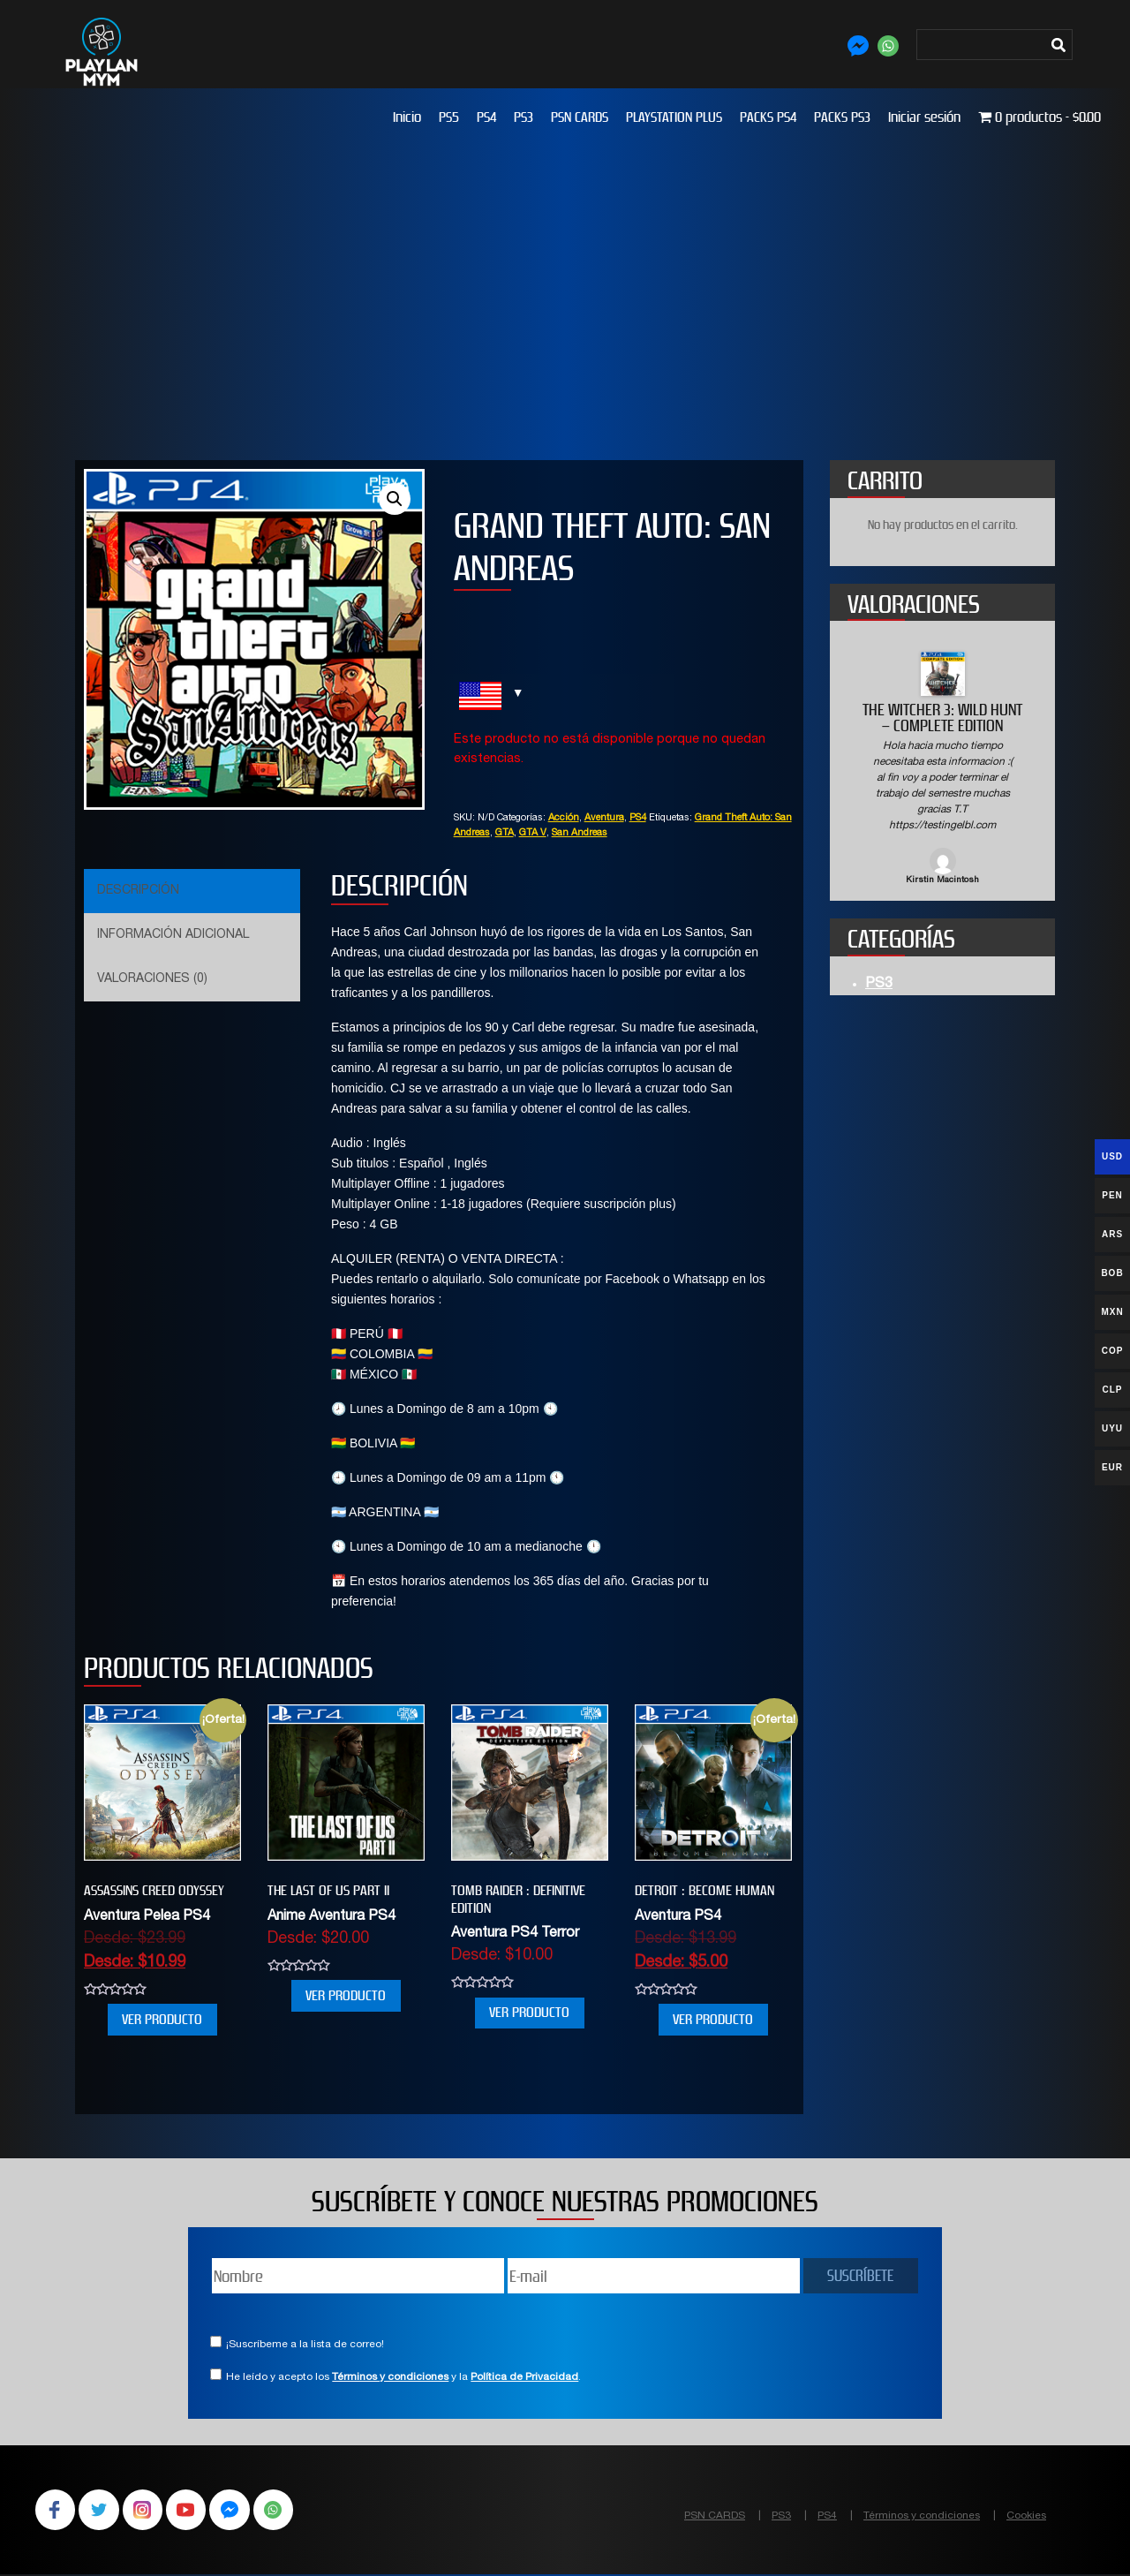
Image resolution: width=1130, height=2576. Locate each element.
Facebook (56, 2510)
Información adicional (173, 935)
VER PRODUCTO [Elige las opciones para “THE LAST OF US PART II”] (345, 1995)
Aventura (604, 818)
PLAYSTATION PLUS (674, 117)
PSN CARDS (579, 117)
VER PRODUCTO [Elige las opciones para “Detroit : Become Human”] (713, 2019)
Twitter (102, 2510)
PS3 (523, 117)
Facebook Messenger (240, 2510)
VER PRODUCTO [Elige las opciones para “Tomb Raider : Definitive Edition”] (529, 2012)
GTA (504, 833)
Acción (563, 818)
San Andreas (579, 833)
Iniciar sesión (924, 117)
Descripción (138, 891)
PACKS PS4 (768, 117)
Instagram (148, 2510)
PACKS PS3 (842, 117)
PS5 (449, 117)
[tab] (189, 891)
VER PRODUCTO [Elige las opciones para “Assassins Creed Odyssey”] (162, 2019)
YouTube (194, 2510)
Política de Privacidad (524, 2377)
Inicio (407, 117)
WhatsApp (286, 2510)
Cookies (1026, 2516)
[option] (942, 769)
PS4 (486, 117)
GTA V (532, 833)
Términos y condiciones (390, 2377)
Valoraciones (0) (152, 979)
